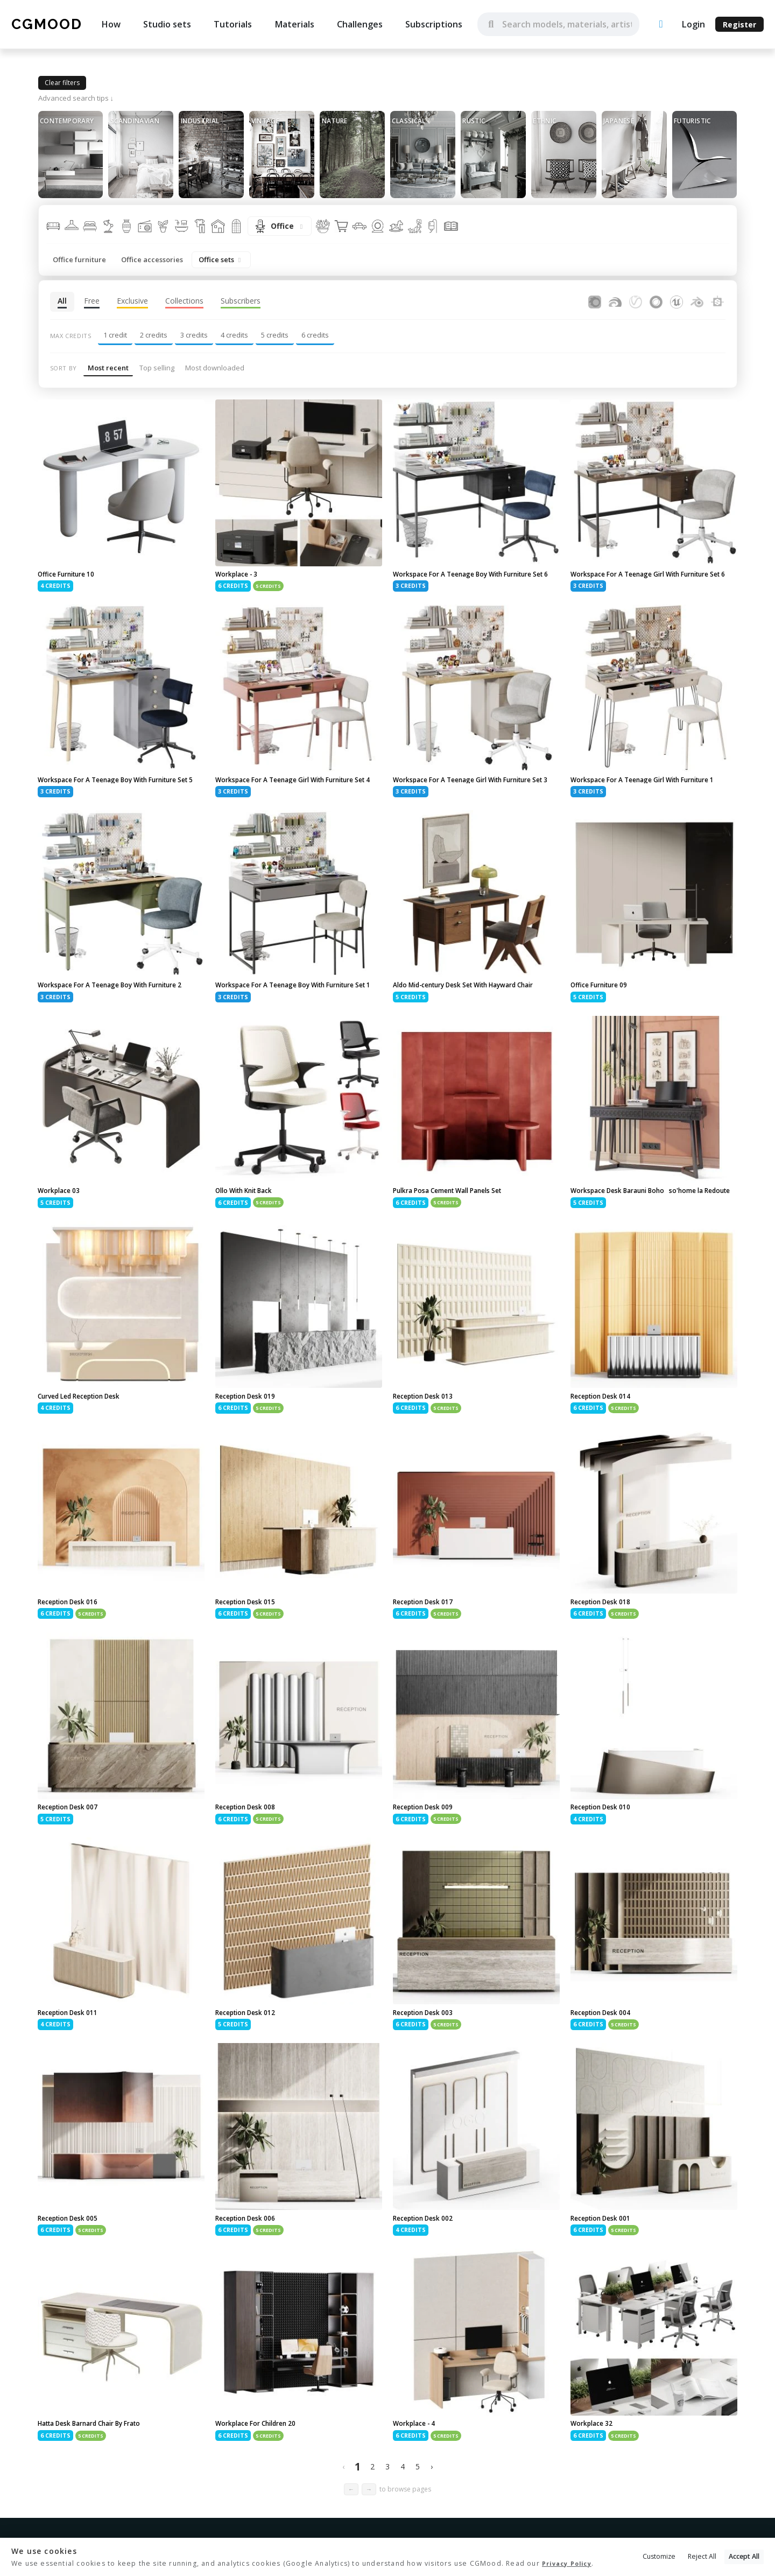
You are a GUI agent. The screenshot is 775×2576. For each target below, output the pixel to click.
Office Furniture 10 (72, 574)
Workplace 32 (594, 2474)
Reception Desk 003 (429, 2060)
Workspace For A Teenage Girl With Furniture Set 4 (298, 795)
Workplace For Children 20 (263, 2474)
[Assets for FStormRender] (615, 301)
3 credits (194, 335)
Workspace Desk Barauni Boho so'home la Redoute (649, 1227)
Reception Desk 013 (429, 1438)
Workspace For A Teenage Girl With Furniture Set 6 (653, 579)
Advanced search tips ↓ (76, 98)
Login (693, 24)
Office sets (221, 259)
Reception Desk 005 (74, 2267)
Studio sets (167, 24)
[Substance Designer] (717, 301)
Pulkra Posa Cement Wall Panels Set (458, 1222)
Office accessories (152, 259)
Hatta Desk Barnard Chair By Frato (101, 2474)
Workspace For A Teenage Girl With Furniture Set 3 (476, 795)
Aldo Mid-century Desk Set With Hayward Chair (469, 1011)
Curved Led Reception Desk (88, 1438)
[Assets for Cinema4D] (656, 301)
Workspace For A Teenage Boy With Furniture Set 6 (458, 579)
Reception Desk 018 (606, 1646)
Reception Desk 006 (251, 2267)
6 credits (315, 335)
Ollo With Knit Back (251, 1222)
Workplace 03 (62, 1222)
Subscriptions (433, 24)
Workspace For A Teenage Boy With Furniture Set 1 (280, 1011)
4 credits (234, 335)
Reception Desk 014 (606, 1438)
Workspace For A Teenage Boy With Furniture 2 (103, 1011)
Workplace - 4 (417, 2474)
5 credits (274, 335)
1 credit (115, 335)
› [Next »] (432, 2518)
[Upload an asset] (661, 24)
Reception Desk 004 (606, 2060)
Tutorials (233, 24)
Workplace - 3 (240, 574)
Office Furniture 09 (605, 1007)
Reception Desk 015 (251, 1646)
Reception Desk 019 (251, 1438)
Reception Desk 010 (606, 1852)
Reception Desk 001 (606, 2267)
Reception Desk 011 (74, 2060)
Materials (294, 24)
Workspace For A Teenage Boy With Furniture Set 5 (103, 795)
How (111, 24)
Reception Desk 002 (429, 2267)
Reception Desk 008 (251, 1852)
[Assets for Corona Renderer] (595, 301)
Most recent (108, 368)
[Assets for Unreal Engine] (676, 301)
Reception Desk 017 (429, 1646)
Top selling (156, 368)
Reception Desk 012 (251, 2060)
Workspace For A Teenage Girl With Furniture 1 (653, 795)
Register (739, 24)
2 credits (153, 335)
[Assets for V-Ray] (636, 301)
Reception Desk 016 (74, 1646)
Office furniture (79, 259)
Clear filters (62, 82)
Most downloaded (214, 368)
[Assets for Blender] (697, 301)
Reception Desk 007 (74, 1852)
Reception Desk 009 (429, 1852)
